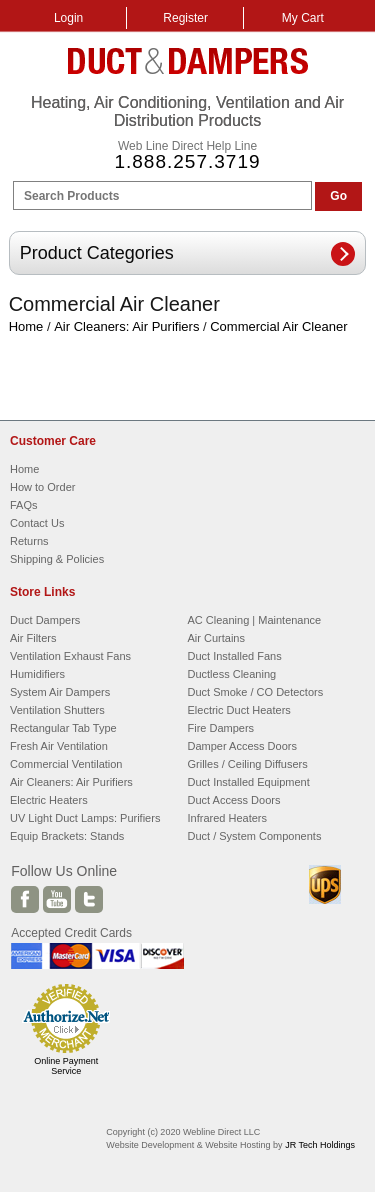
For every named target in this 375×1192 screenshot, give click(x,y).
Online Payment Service (66, 1066)
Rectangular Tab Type (63, 728)
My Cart (303, 18)
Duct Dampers (45, 620)
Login (68, 18)
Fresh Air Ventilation (59, 746)
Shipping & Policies (57, 559)
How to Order (42, 487)
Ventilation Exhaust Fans (70, 656)
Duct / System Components (255, 836)
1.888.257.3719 (187, 161)
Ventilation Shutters (57, 710)
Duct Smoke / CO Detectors (256, 692)
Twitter (89, 899)
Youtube (57, 899)
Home (26, 326)
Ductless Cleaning (232, 674)
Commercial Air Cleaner (278, 326)
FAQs (24, 505)
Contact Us (37, 523)
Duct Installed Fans (235, 656)
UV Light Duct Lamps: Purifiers (85, 818)
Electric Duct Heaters (239, 710)
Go (338, 196)
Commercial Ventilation (66, 764)
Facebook (25, 899)
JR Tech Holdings (320, 1145)
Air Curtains (216, 638)
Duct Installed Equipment (249, 782)
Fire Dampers (221, 728)
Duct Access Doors (234, 800)
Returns (29, 541)
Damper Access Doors (242, 746)
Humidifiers (37, 674)
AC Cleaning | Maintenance (255, 620)
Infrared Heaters (227, 818)
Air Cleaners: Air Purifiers (126, 326)
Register (185, 18)
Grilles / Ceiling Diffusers (248, 764)
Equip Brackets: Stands (67, 836)
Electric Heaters (49, 800)
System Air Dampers (60, 692)
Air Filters (33, 638)
